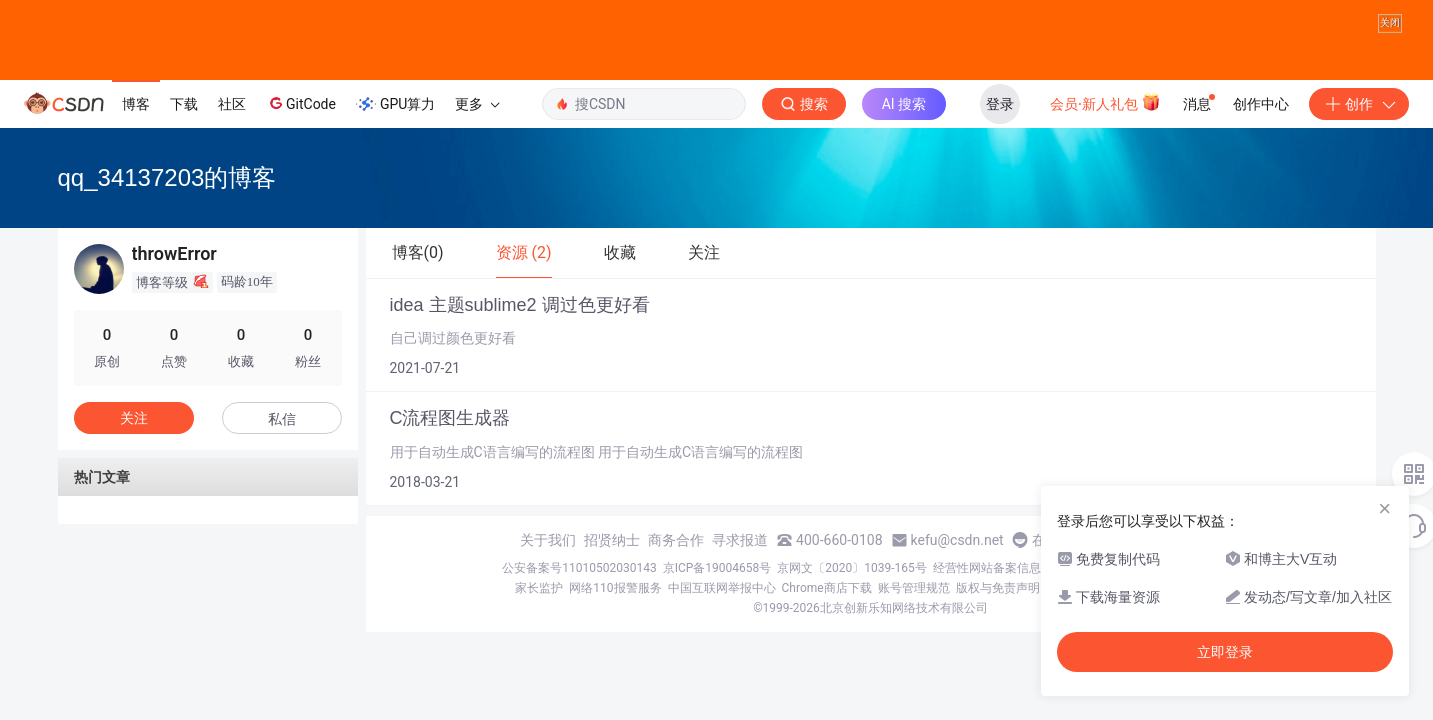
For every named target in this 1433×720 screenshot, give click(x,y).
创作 (1359, 104)
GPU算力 (395, 104)
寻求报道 (740, 540)
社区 (232, 104)
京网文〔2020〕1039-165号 (852, 568)
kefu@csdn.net (957, 540)
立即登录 (1225, 652)
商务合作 (676, 540)
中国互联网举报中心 (722, 588)
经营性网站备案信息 (987, 568)
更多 (477, 104)
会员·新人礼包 (1105, 102)
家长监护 (539, 588)
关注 (134, 418)
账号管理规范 (914, 588)
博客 (136, 104)
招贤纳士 (612, 540)
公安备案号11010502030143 (579, 568)
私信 (282, 419)
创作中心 (1261, 104)
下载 (184, 104)
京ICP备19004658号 (717, 568)
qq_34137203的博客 (167, 177)
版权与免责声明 (998, 588)
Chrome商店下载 (827, 588)
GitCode (301, 103)
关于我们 (548, 540)
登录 (1000, 104)
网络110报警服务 (615, 588)
